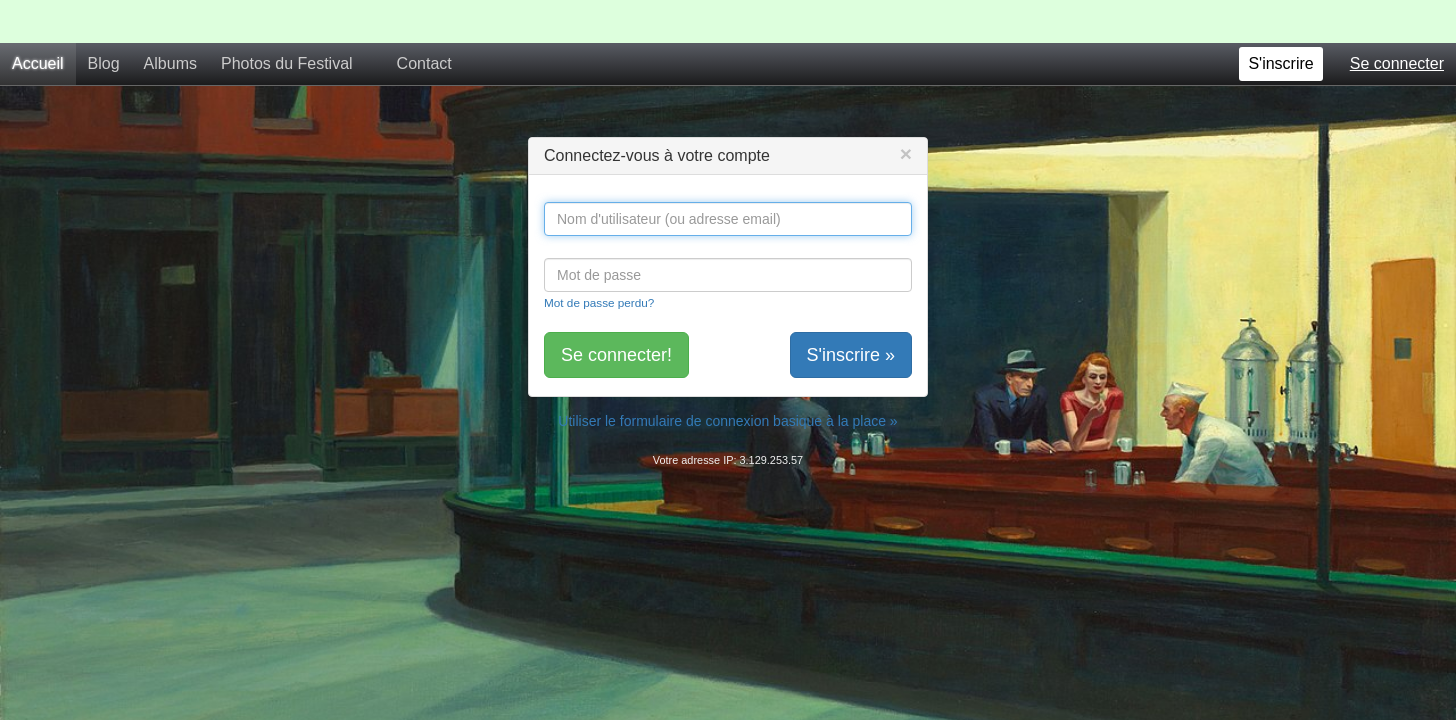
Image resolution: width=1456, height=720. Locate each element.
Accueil (38, 20)
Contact (424, 20)
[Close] (906, 110)
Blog (104, 20)
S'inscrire (1280, 20)
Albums (170, 20)
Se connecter (1397, 20)
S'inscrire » (851, 312)
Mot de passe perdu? (599, 259)
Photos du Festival (287, 20)
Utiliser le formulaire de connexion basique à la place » (727, 378)
